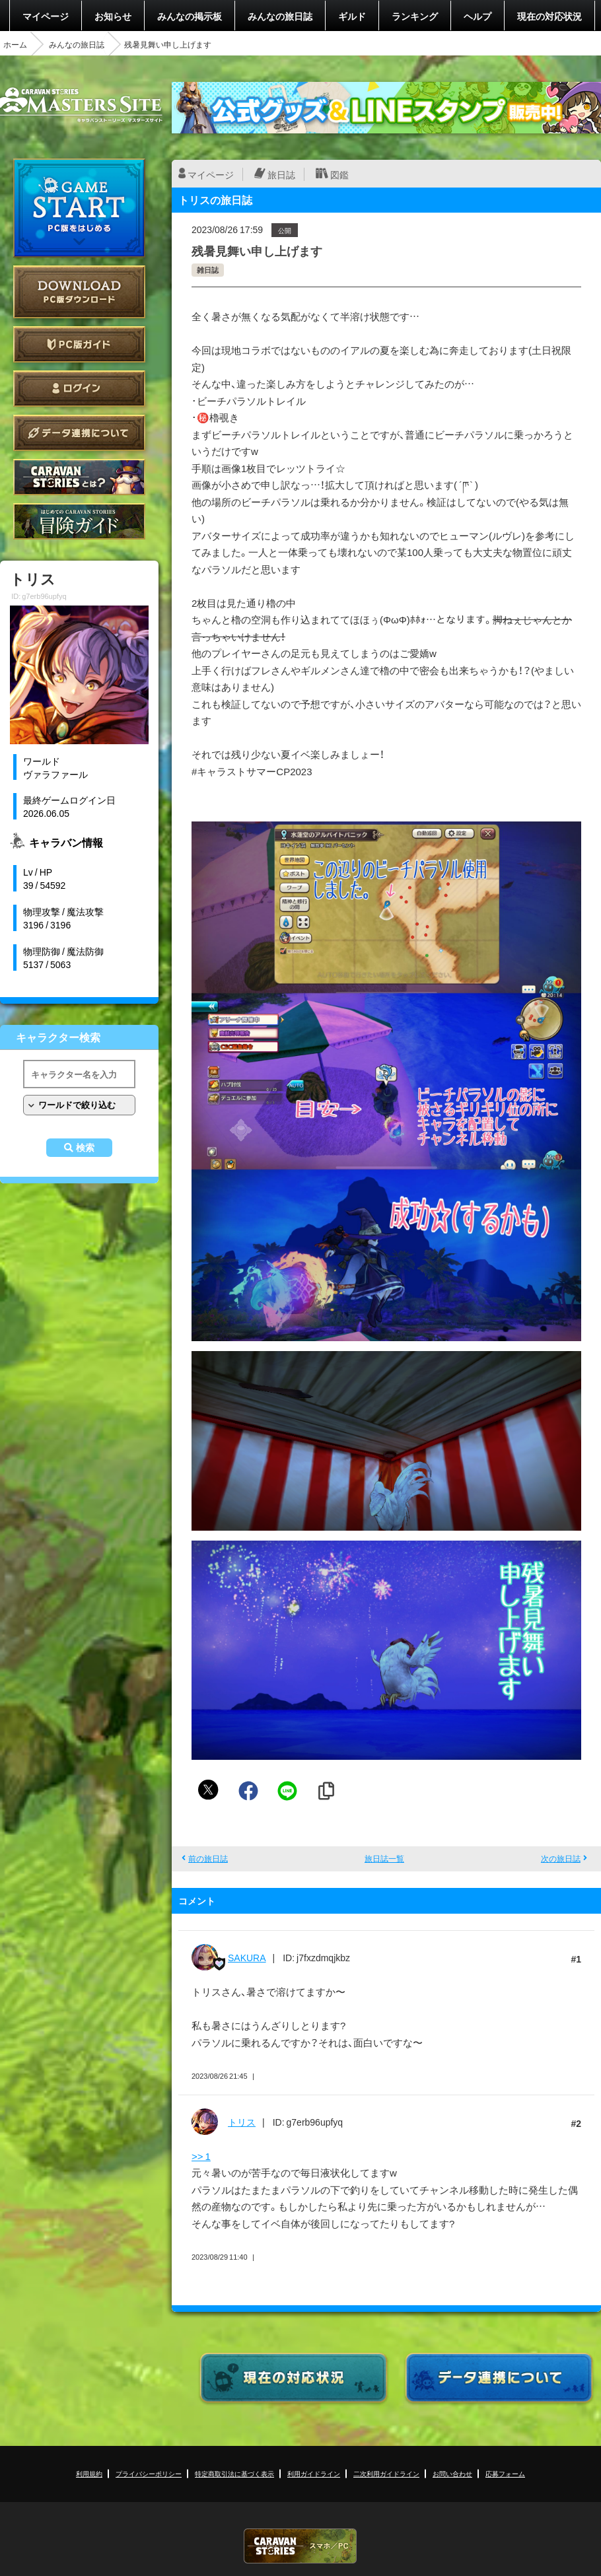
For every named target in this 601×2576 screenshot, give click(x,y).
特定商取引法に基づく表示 (234, 2473)
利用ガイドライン (313, 2473)
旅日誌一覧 (384, 1858)
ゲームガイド (79, 521)
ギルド (352, 15)
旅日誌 (281, 174)
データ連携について (79, 433)
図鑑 (339, 174)
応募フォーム (505, 2473)
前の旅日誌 (208, 1858)
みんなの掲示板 (189, 15)
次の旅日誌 (561, 1858)
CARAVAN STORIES (300, 2545)
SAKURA (247, 1957)
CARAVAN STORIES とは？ (79, 477)
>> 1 (201, 2156)
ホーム (15, 44)
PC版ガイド (79, 344)
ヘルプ (477, 15)
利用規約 (89, 2473)
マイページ (45, 15)
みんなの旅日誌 (280, 15)
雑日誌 (208, 269)
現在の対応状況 (549, 15)
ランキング (415, 15)
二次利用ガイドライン (386, 2473)
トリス (242, 2121)
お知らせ (112, 15)
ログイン (79, 388)
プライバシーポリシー (149, 2473)
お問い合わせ (452, 2473)
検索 (85, 1147)
